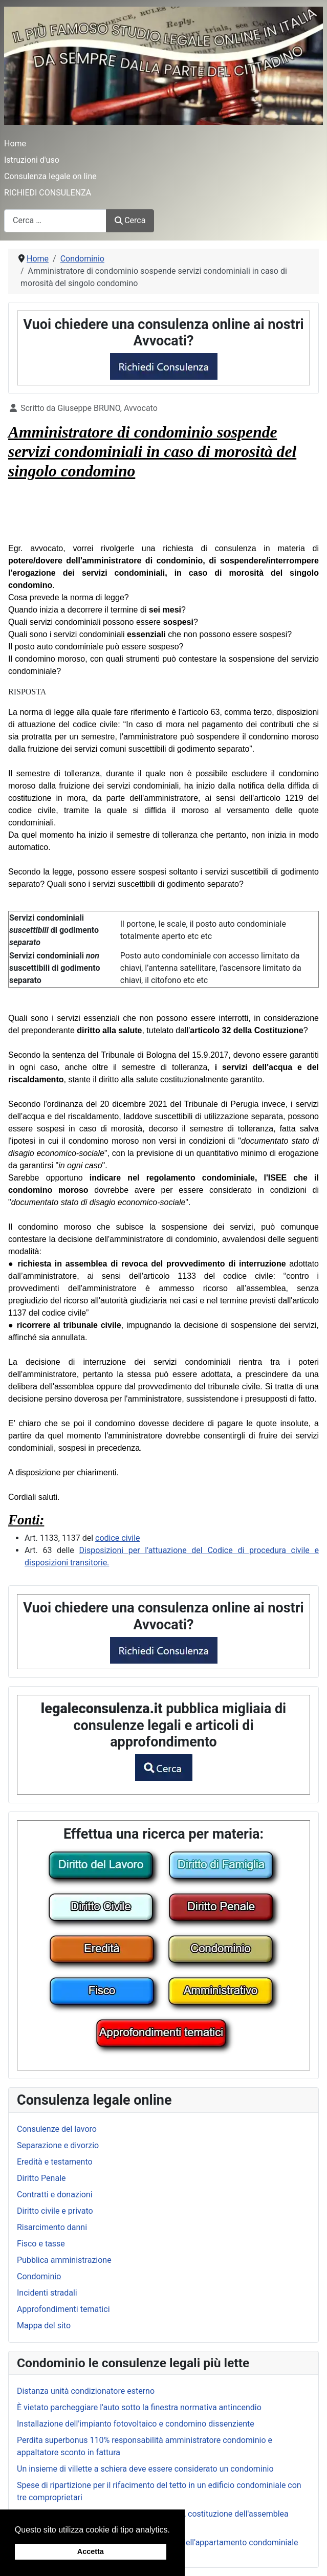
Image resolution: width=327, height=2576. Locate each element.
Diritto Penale (41, 2178)
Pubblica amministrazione (64, 2260)
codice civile (117, 1538)
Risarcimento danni (52, 2227)
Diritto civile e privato (55, 2211)
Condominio (39, 2276)
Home (15, 143)
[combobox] (55, 220)
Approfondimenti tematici (63, 2309)
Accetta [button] (90, 2551)
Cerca (130, 220)
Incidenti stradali (47, 2293)
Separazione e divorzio (58, 2145)
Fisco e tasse (41, 2243)
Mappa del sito (44, 2325)
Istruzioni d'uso (31, 160)
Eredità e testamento (55, 2162)
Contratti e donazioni (55, 2194)
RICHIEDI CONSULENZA (47, 193)
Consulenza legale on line (50, 176)
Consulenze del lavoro (57, 2129)
